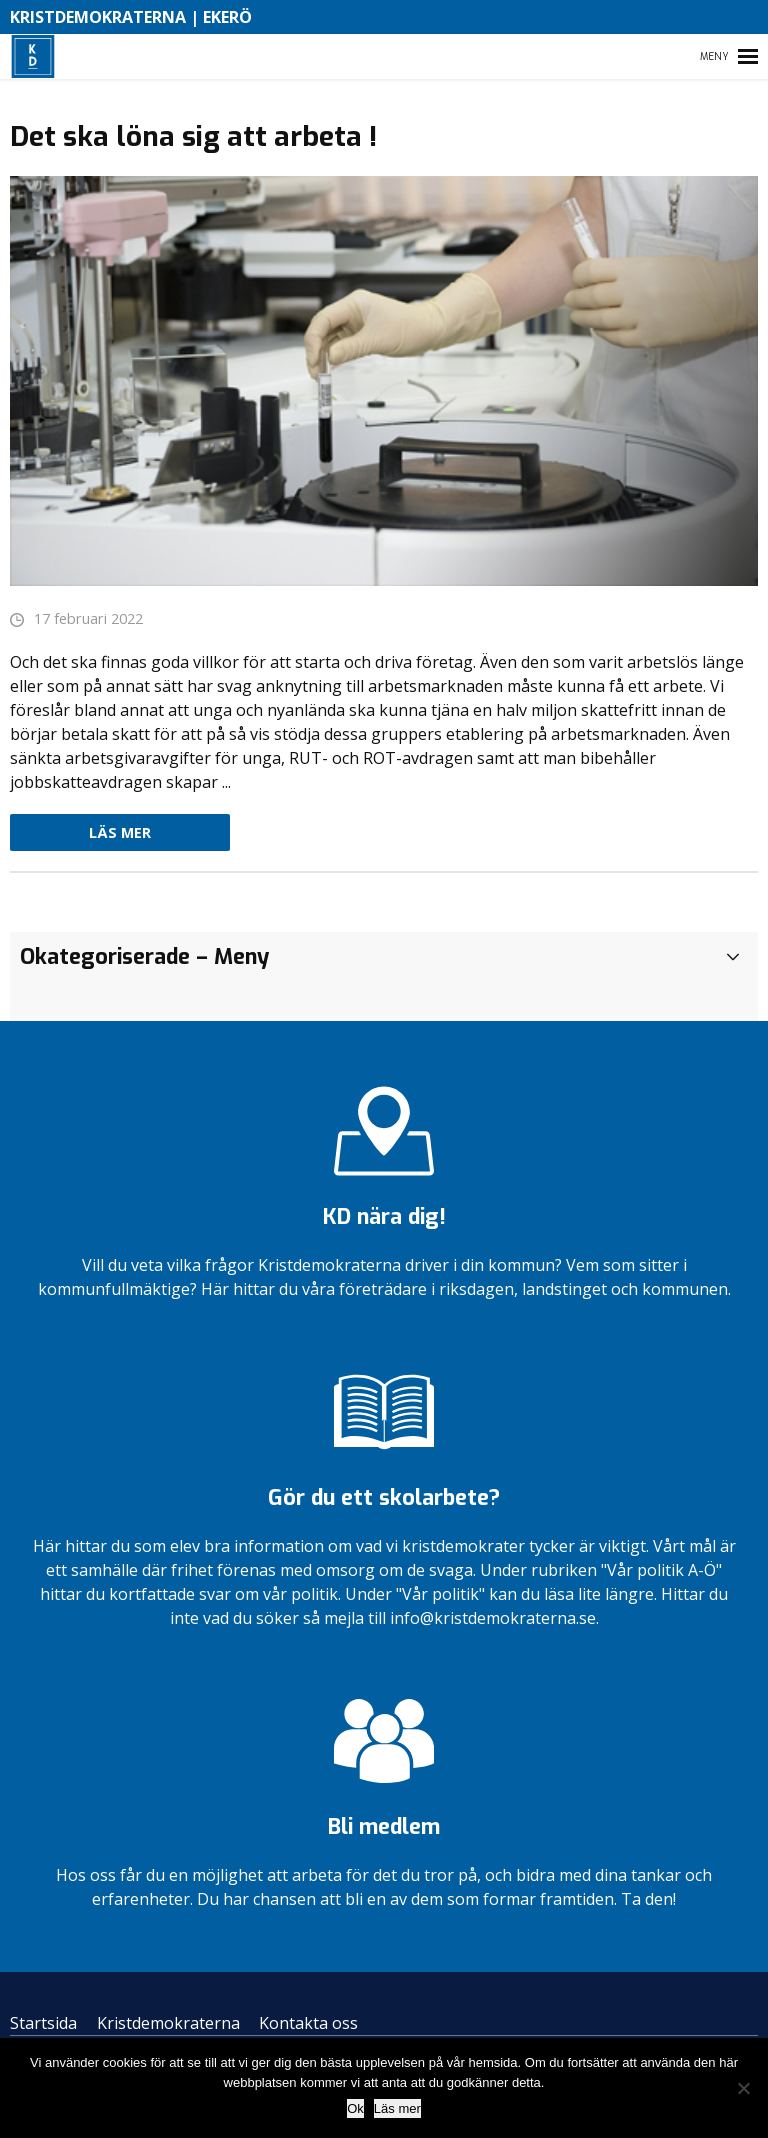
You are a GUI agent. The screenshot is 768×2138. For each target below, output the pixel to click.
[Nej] (743, 2088)
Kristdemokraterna (168, 2023)
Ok (355, 2108)
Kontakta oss (308, 2023)
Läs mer (120, 832)
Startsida (43, 2023)
